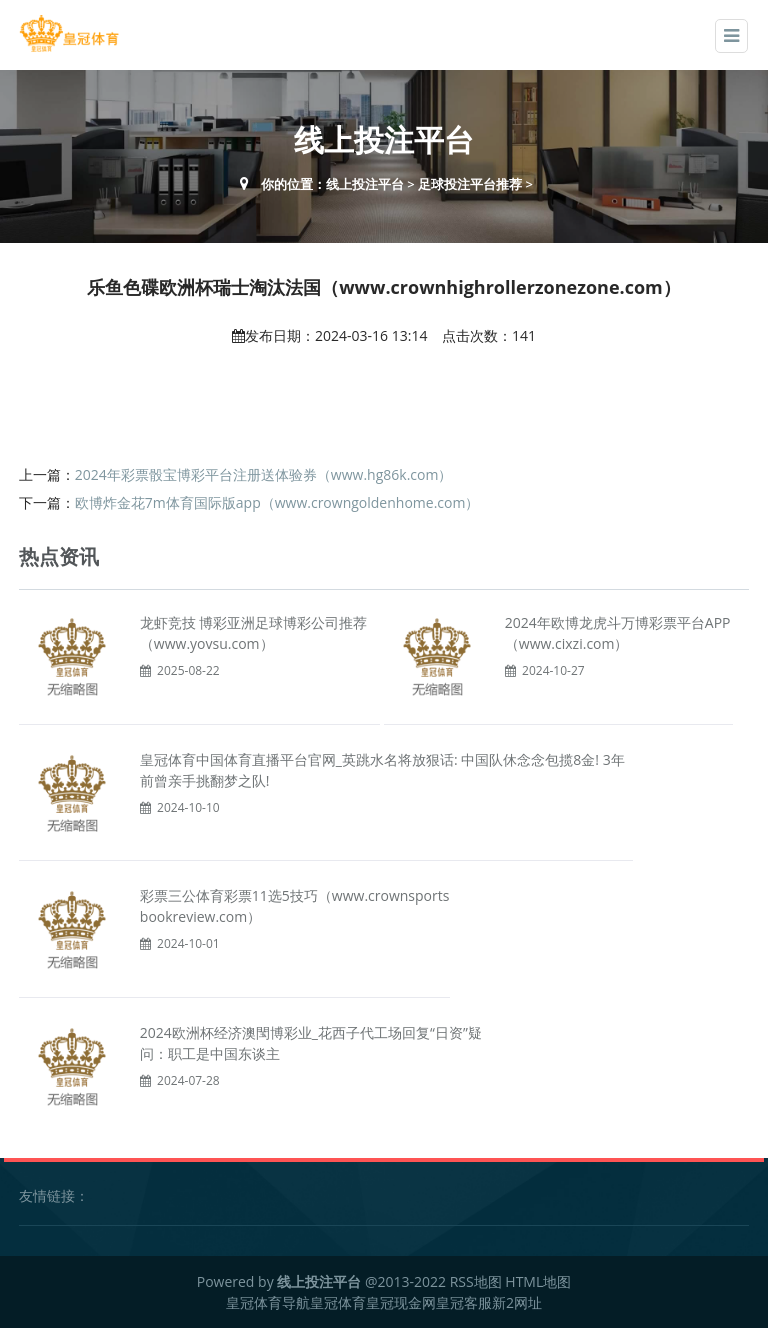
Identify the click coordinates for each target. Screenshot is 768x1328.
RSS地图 (476, 1281)
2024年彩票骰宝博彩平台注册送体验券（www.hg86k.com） (264, 474)
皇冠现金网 (401, 1302)
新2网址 (517, 1302)
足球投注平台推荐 (470, 184)
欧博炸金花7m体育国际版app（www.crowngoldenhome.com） (277, 502)
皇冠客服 (464, 1302)
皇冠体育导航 (268, 1302)
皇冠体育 (338, 1302)
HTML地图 (538, 1281)
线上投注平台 (365, 184)
